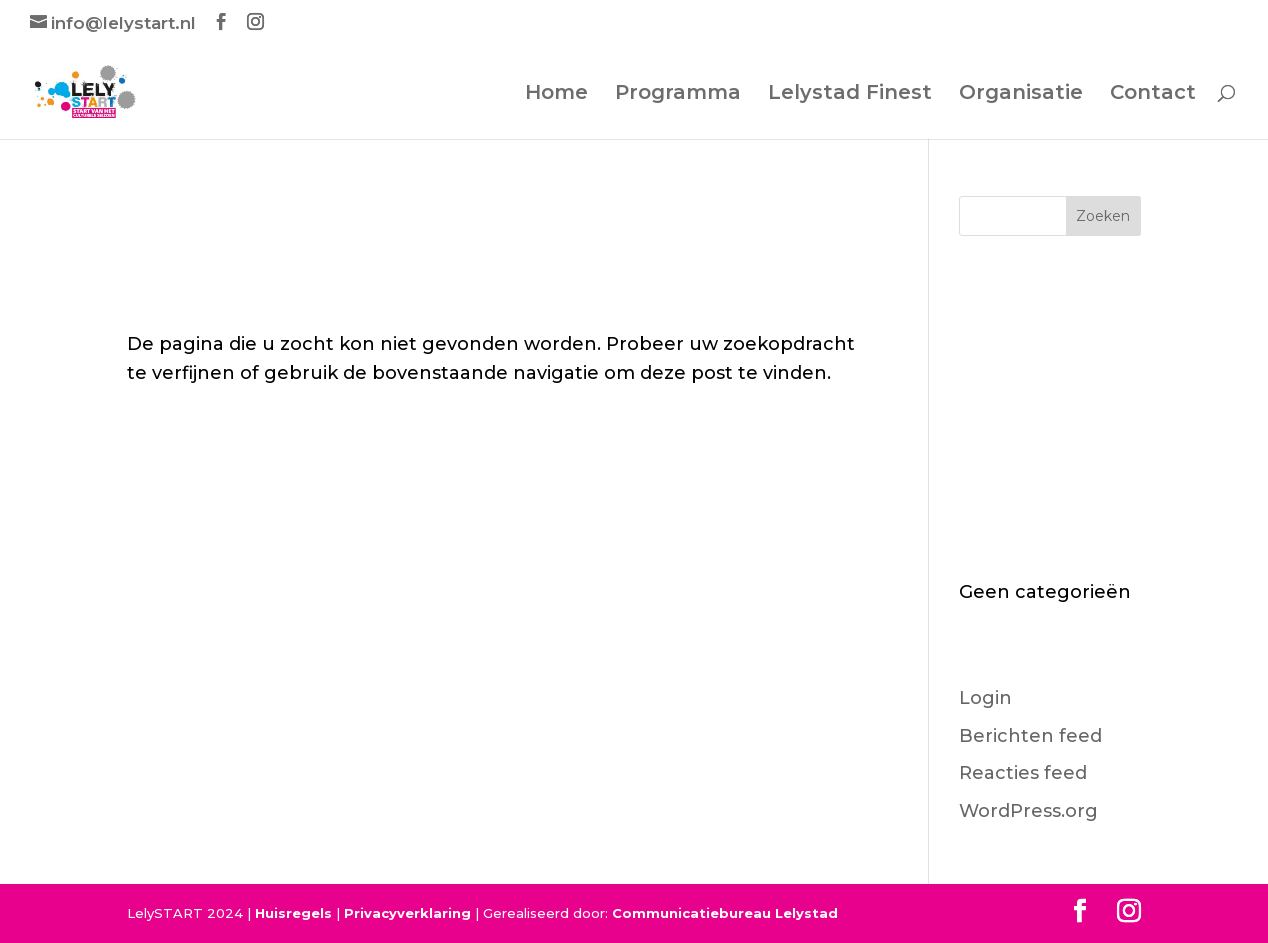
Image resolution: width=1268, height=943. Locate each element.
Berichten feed (1030, 736)
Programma (678, 94)
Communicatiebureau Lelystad (725, 913)
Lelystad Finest (850, 94)
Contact (1153, 94)
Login (985, 698)
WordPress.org (1028, 811)
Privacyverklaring (407, 913)
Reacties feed (1023, 773)
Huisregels (293, 913)
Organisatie (1021, 94)
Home (556, 94)
